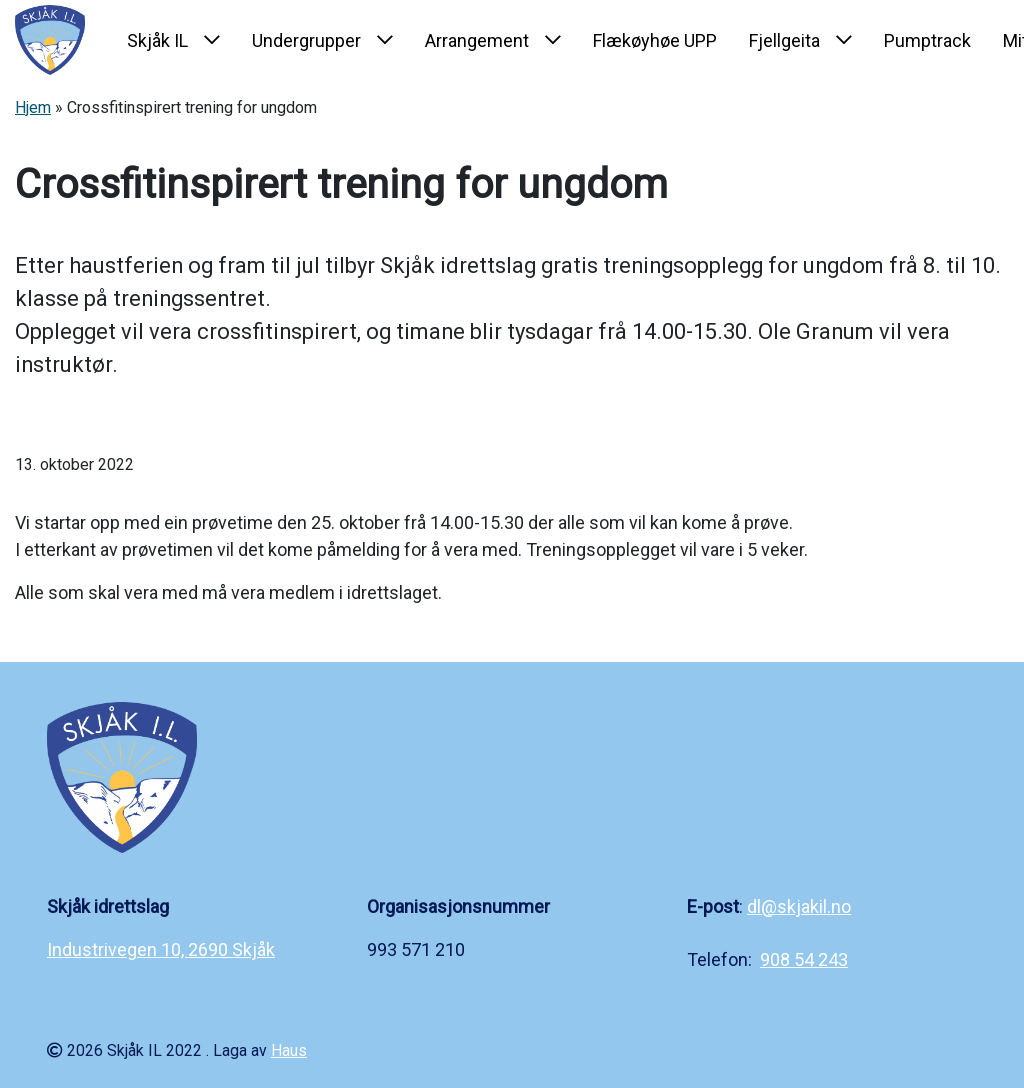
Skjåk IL (157, 40)
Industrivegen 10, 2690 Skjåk (161, 949)
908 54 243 (804, 959)
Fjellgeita (784, 40)
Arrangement (477, 40)
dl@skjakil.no (799, 906)
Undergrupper (306, 40)
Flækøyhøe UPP (655, 40)
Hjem (33, 107)
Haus (289, 1050)
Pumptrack (927, 40)
